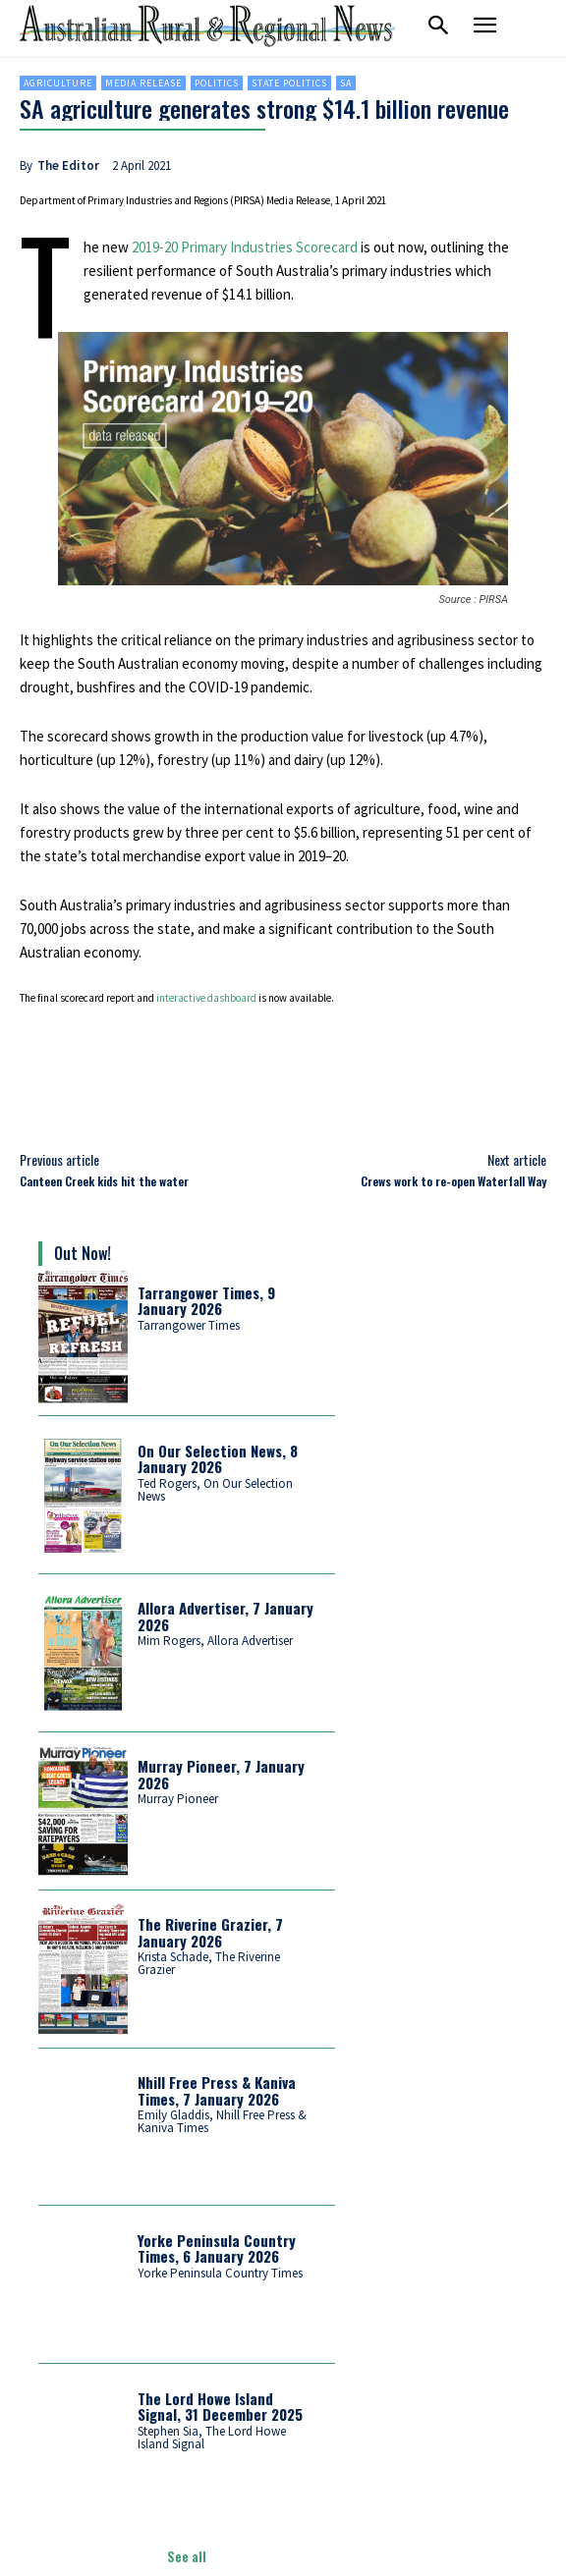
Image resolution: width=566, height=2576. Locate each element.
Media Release (143, 83)
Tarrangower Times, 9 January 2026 (206, 1301)
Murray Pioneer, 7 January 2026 (221, 1774)
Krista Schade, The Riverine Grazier (209, 1963)
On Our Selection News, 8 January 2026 (218, 1459)
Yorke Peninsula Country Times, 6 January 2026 (217, 2248)
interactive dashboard (206, 998)
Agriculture (58, 83)
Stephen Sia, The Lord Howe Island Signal (212, 2437)
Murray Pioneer (178, 1798)
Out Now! (82, 1253)
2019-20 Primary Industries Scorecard (245, 247)
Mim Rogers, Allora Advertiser (215, 1640)
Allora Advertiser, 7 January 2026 (225, 1616)
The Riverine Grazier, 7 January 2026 (210, 1932)
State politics (289, 83)
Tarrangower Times (189, 1325)
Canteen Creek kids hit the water (104, 1181)
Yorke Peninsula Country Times (220, 2273)
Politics (217, 83)
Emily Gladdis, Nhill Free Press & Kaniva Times (222, 2121)
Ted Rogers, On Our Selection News (215, 1490)
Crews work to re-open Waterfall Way (453, 1181)
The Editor (68, 165)
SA (346, 83)
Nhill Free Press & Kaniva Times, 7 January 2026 (217, 2090)
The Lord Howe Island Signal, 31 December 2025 (220, 2406)
